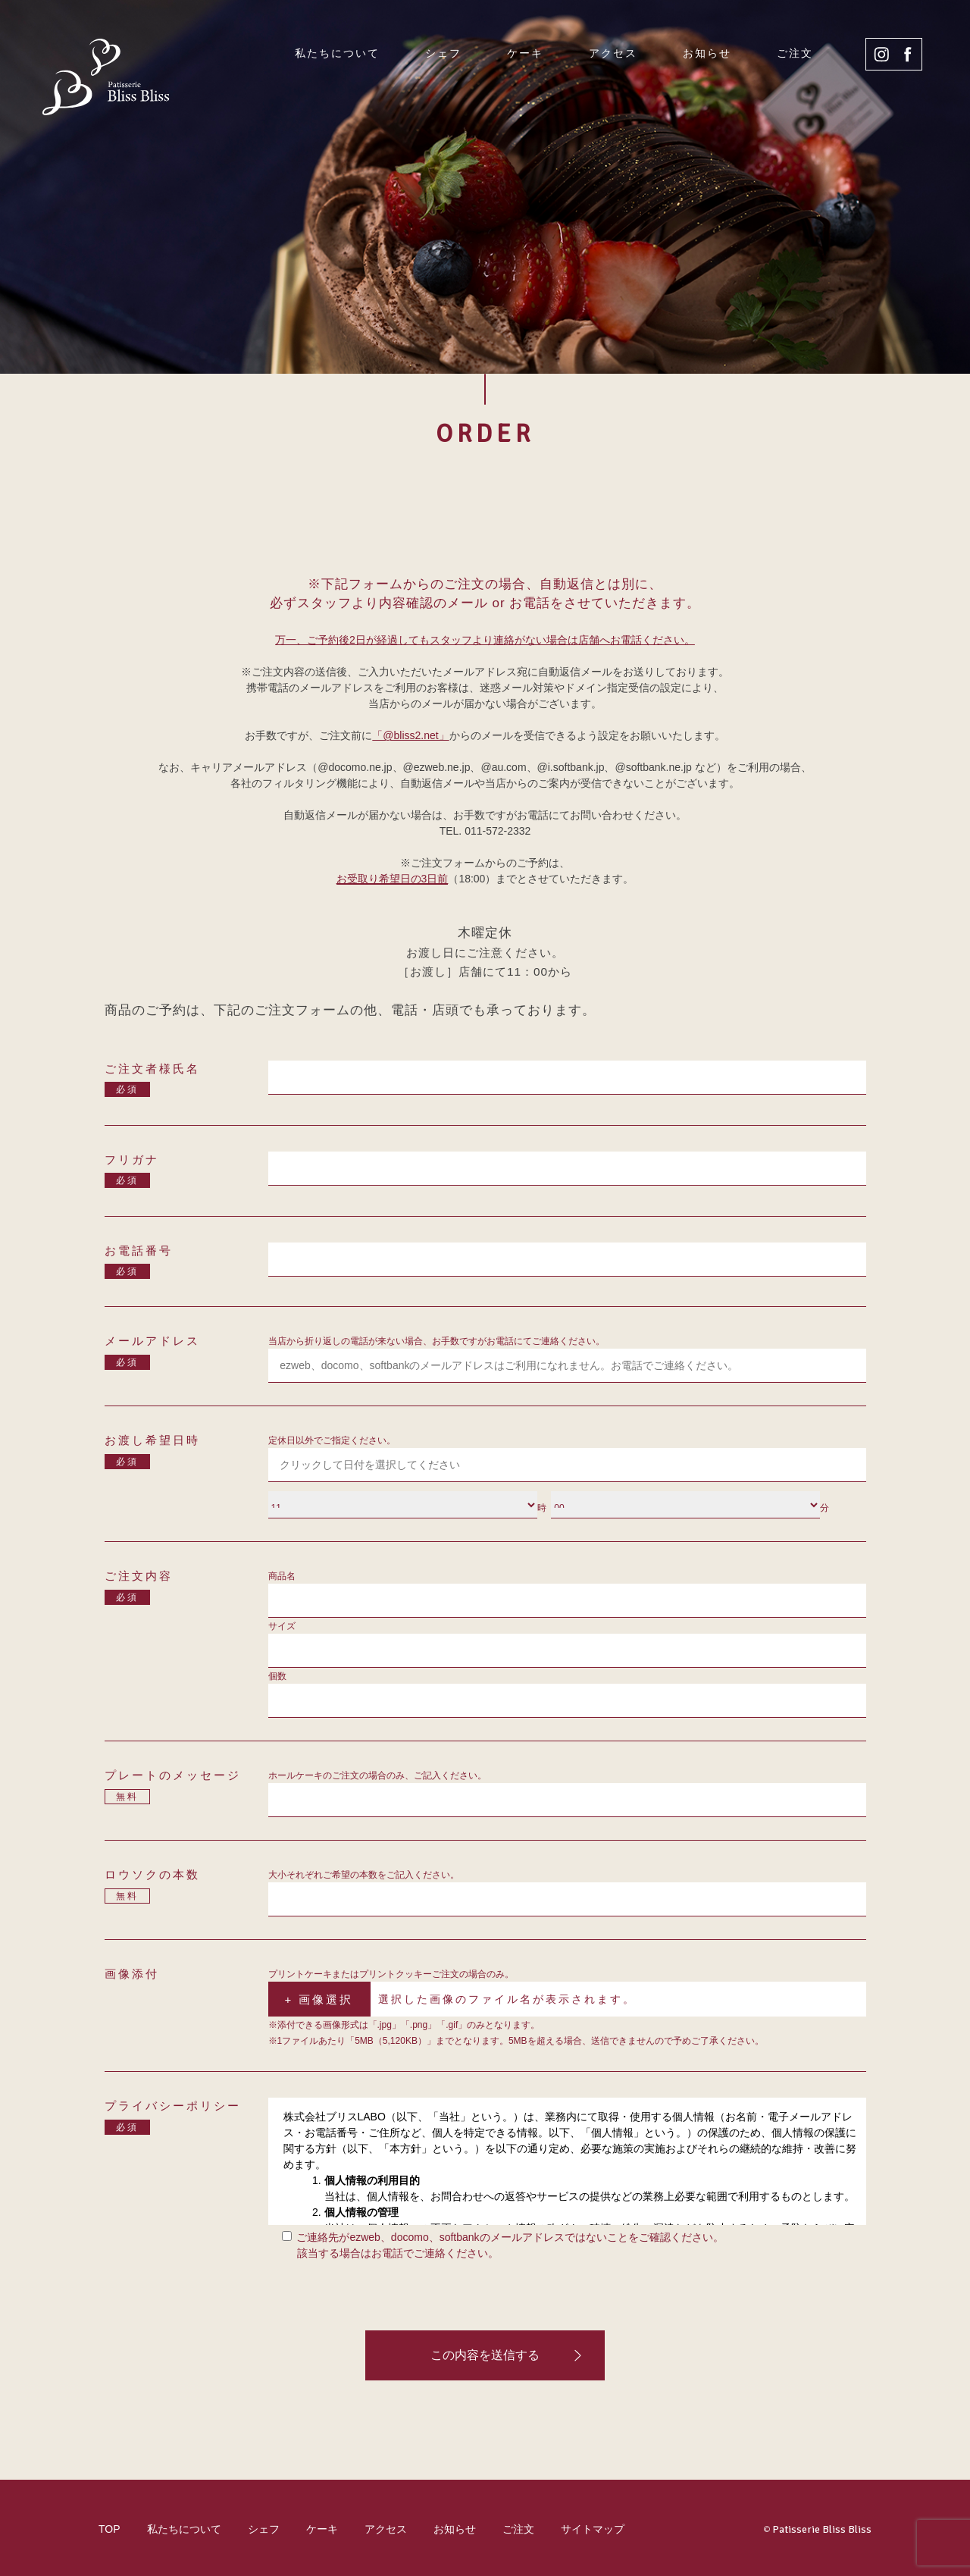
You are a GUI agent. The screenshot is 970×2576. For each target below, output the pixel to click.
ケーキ (525, 53)
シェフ (443, 53)
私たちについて (337, 53)
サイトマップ (592, 2529)
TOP (109, 2529)
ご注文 (795, 53)
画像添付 (132, 1973)
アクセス (613, 53)
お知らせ (707, 53)
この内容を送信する (485, 2355)
